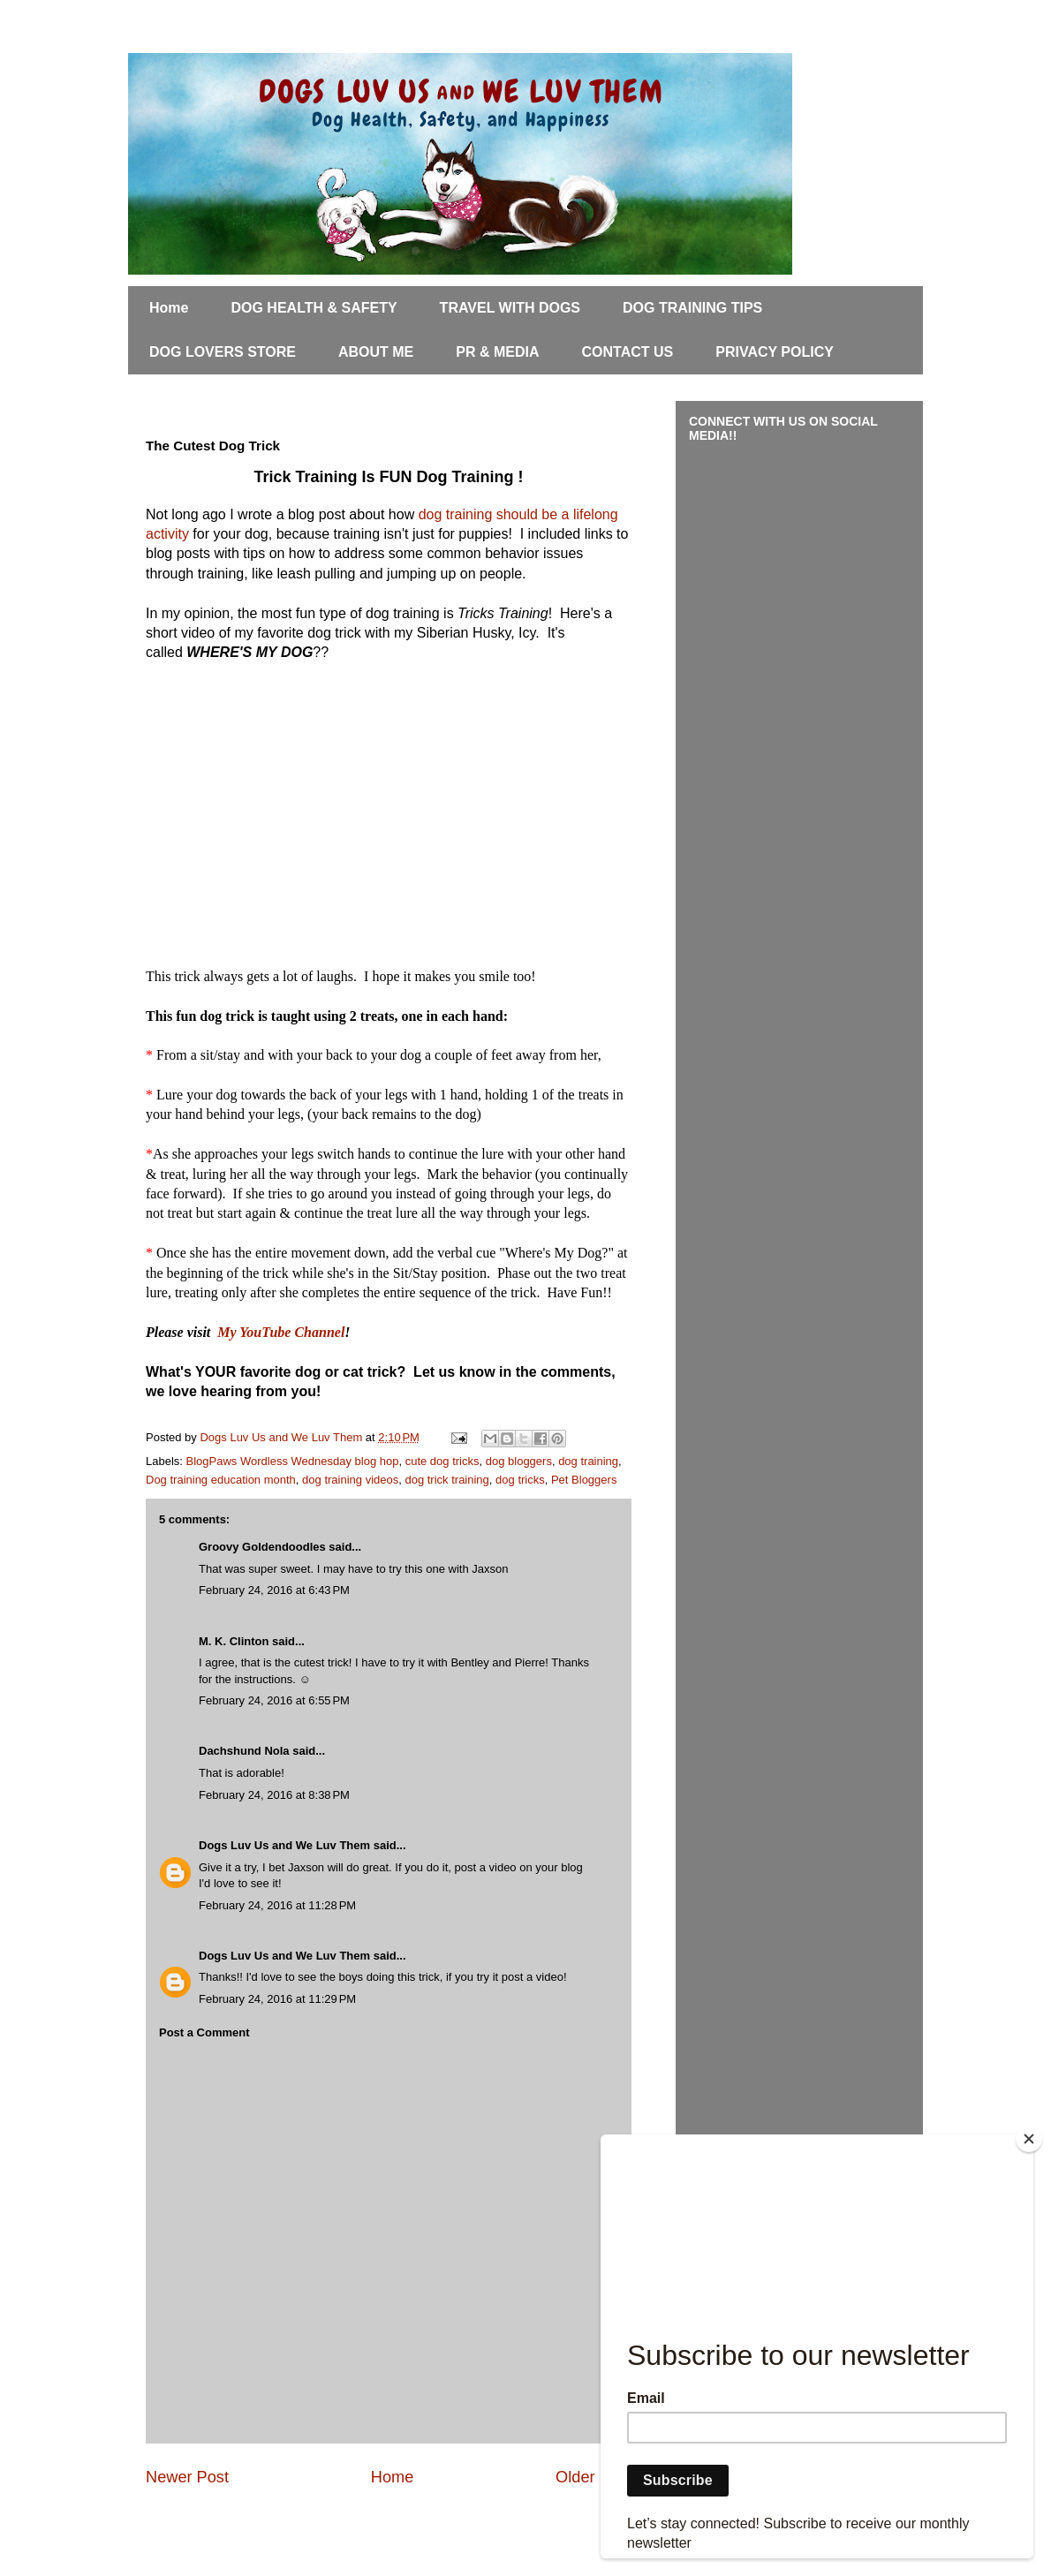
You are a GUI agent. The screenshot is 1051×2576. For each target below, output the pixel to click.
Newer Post (187, 2477)
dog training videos (350, 1479)
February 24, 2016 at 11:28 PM (277, 1905)
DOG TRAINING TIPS (692, 307)
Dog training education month (221, 1479)
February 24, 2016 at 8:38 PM (274, 1795)
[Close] (1029, 2139)
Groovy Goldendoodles (262, 1546)
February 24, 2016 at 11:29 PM (277, 1999)
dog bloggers (519, 1461)
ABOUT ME (375, 351)
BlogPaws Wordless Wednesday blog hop (292, 1461)
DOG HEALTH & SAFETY (314, 307)
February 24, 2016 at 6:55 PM (274, 1700)
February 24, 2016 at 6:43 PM (274, 1590)
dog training (588, 1461)
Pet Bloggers (583, 1479)
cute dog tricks (442, 1461)
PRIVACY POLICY (774, 351)
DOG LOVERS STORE (222, 351)
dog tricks (520, 1479)
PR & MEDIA (497, 351)
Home (168, 307)
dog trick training (446, 1479)
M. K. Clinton (233, 1641)
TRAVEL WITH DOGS (510, 307)
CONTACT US (628, 351)
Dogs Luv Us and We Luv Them (284, 1845)
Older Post (593, 2477)
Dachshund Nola (244, 1750)
